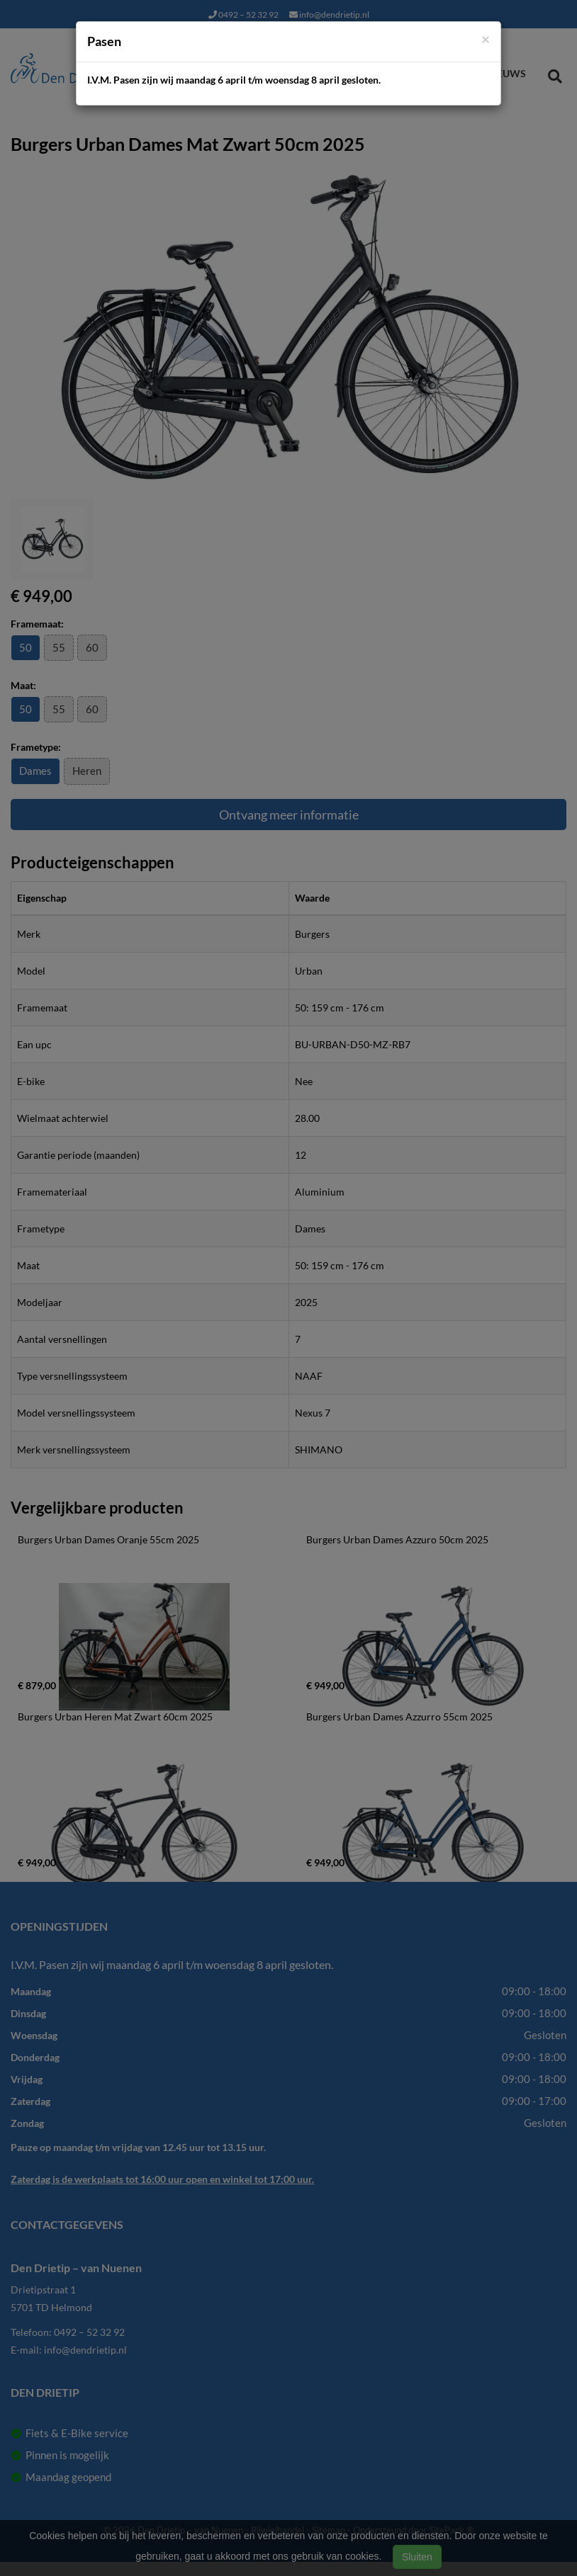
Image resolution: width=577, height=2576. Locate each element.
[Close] (485, 38)
